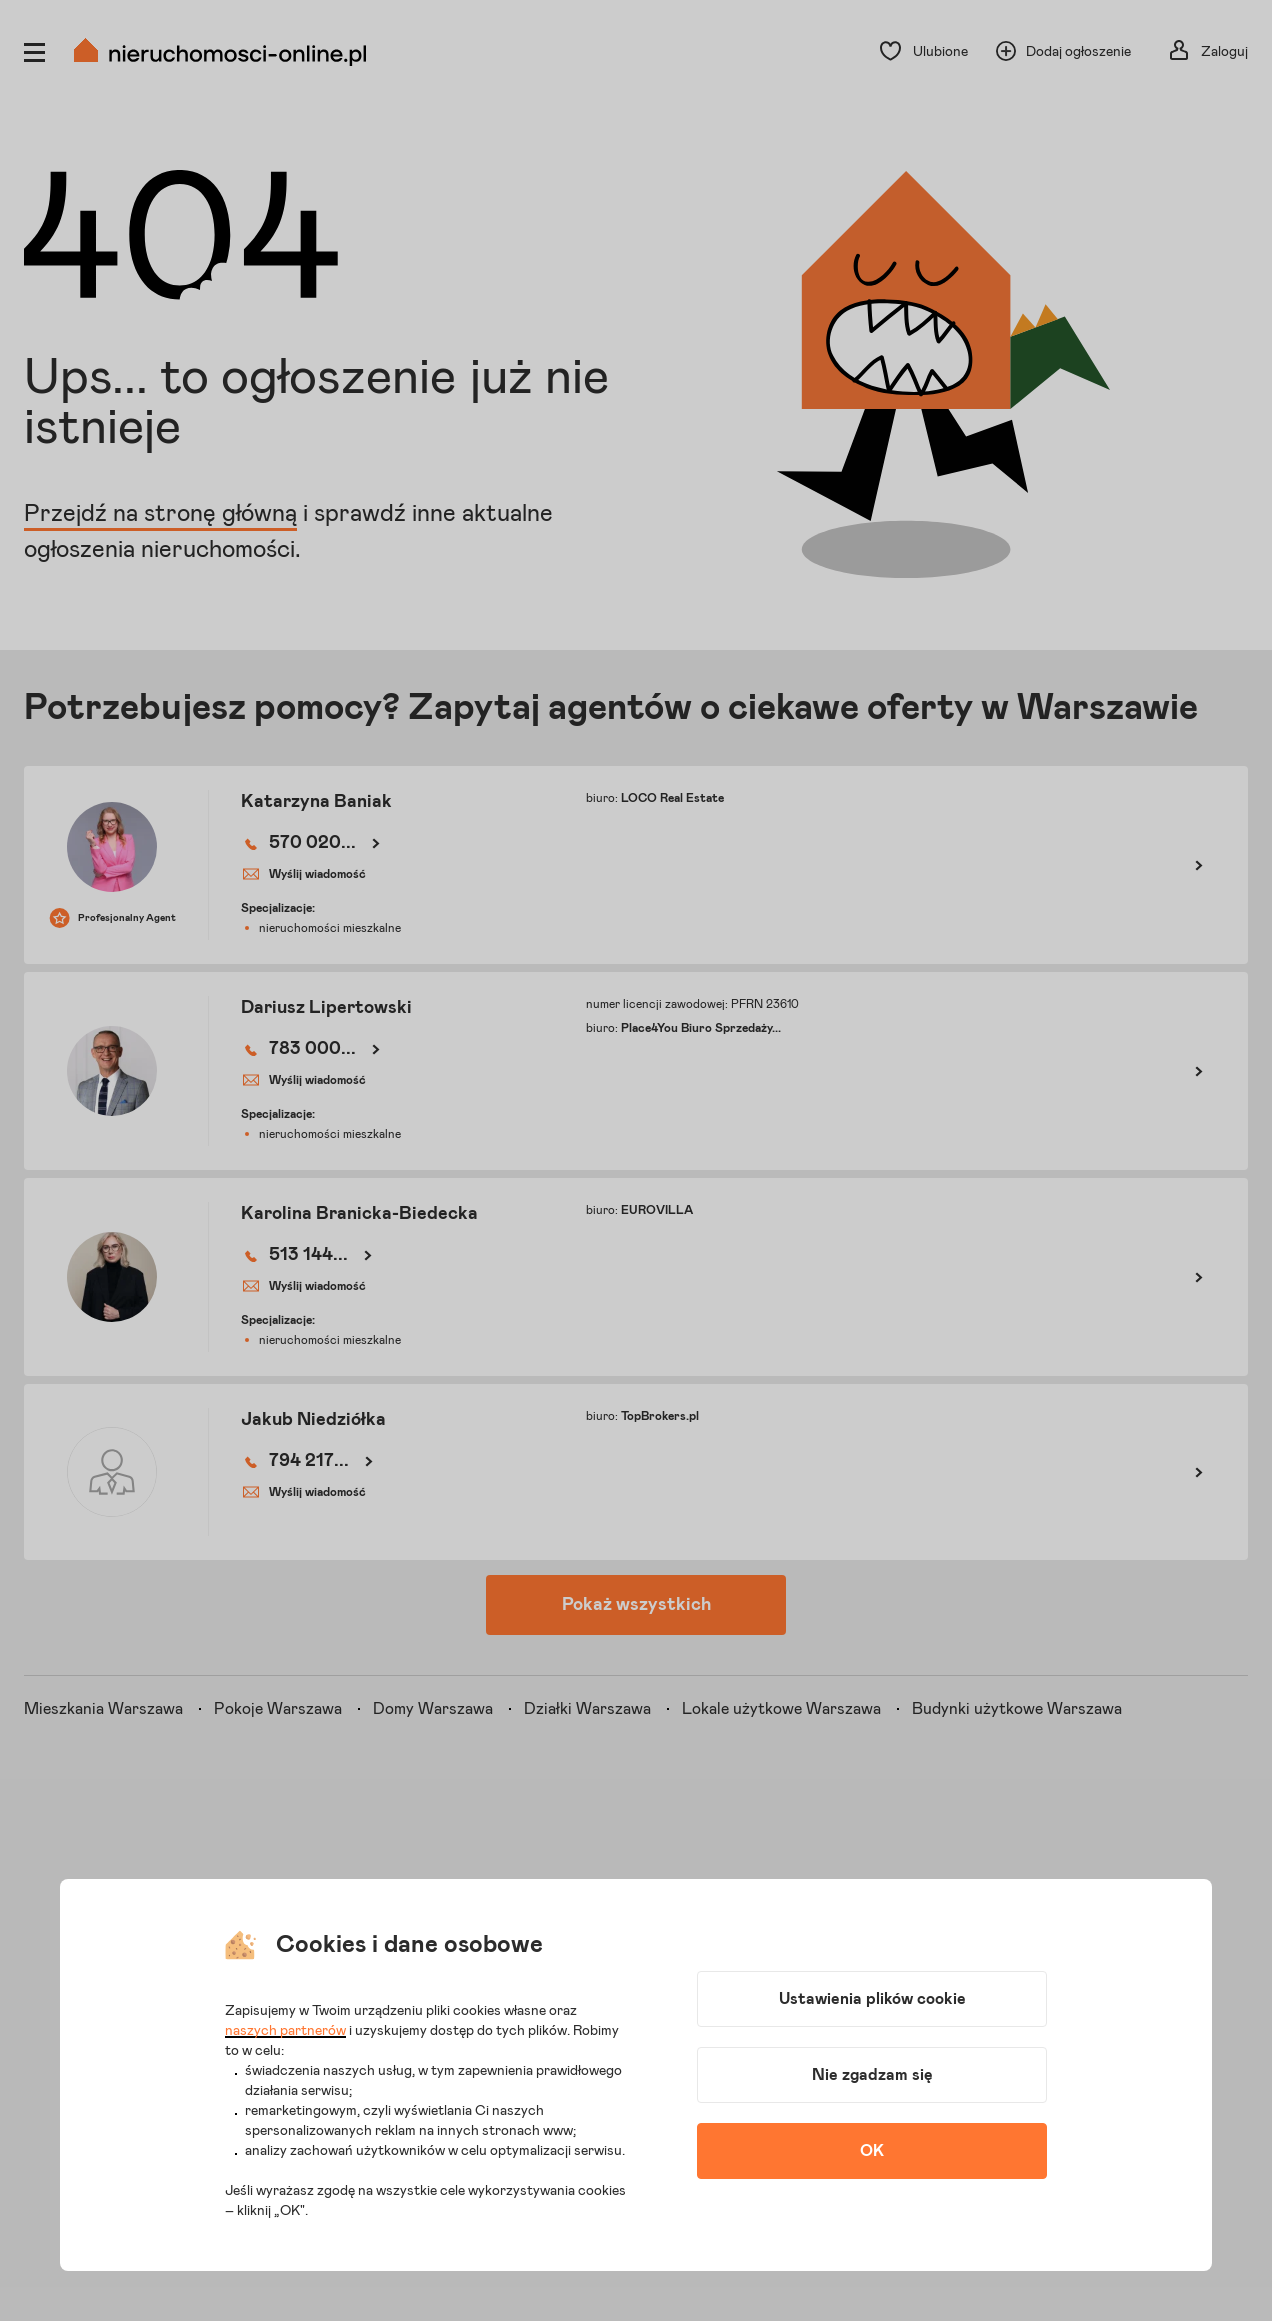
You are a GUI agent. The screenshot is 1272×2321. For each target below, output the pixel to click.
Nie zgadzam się (872, 2075)
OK (872, 2151)
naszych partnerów (285, 2031)
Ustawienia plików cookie (872, 1999)
